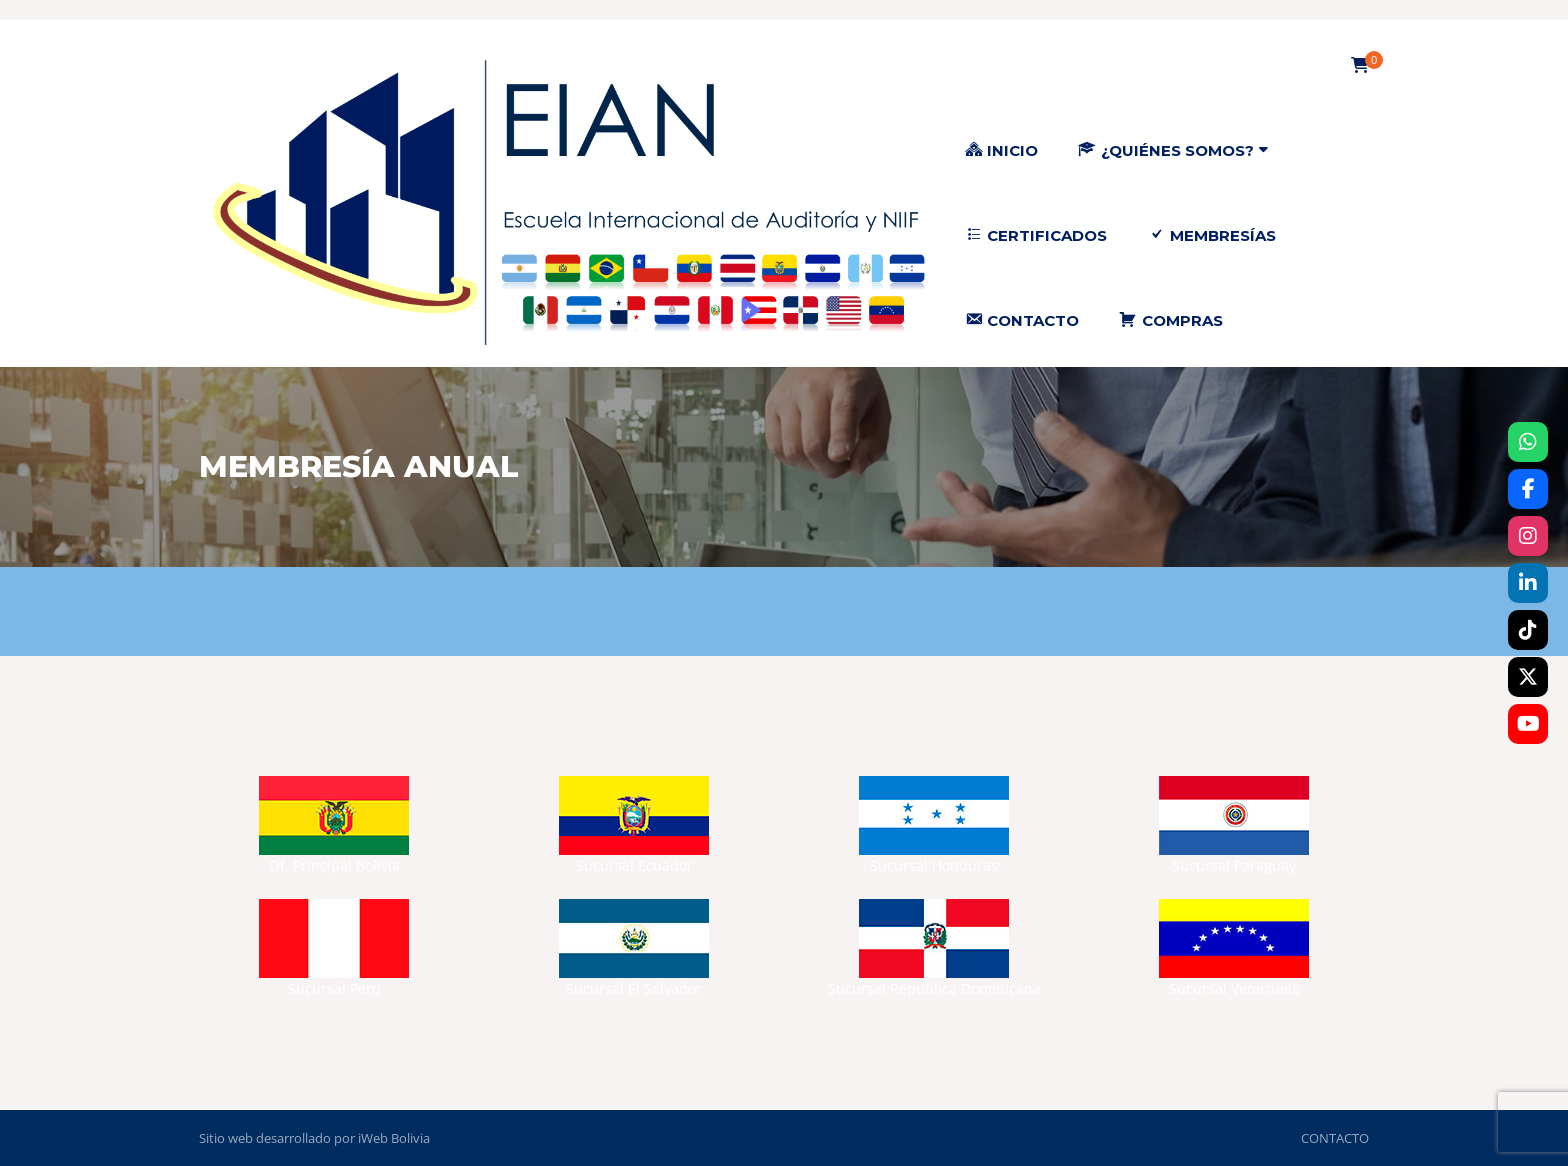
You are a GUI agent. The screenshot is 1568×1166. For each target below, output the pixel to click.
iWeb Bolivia (394, 1138)
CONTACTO (1335, 1138)
